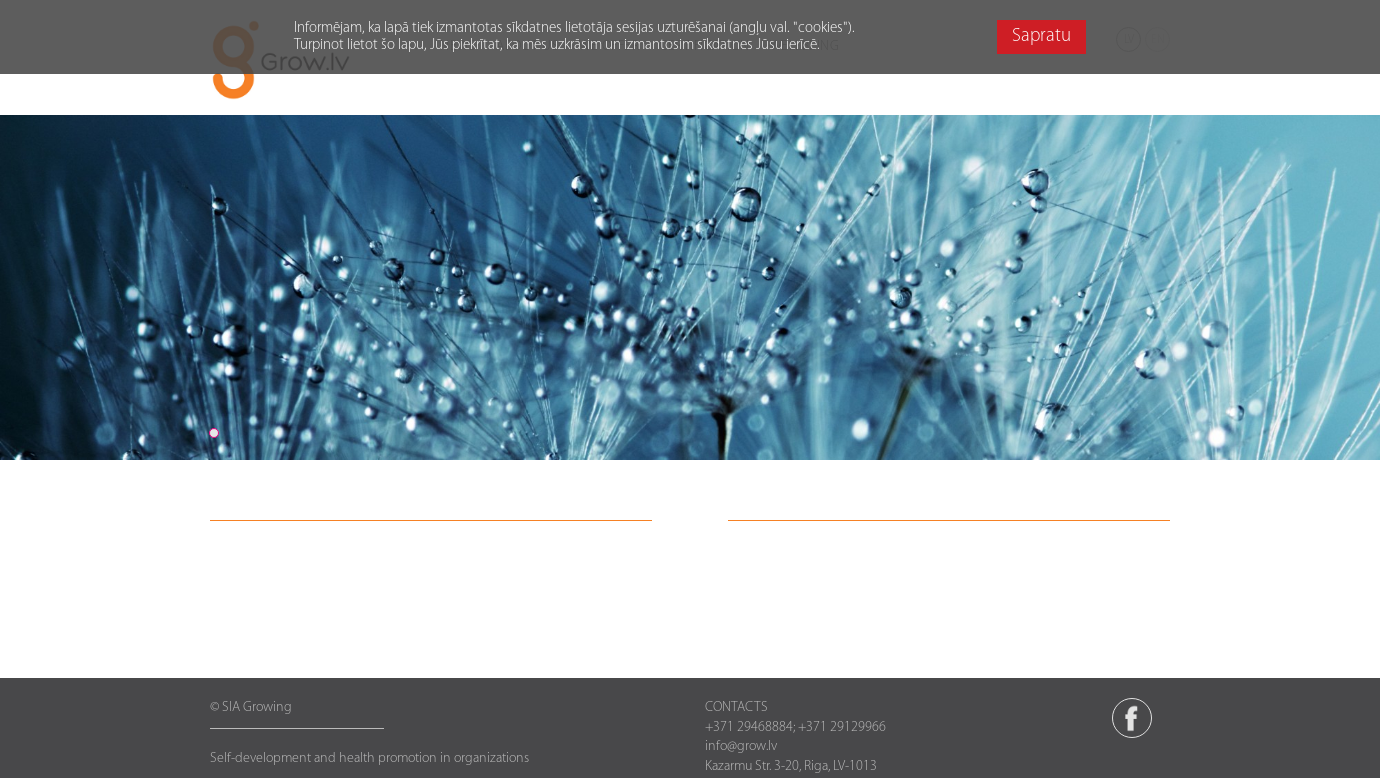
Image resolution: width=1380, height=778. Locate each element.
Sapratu (1041, 36)
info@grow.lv (741, 746)
